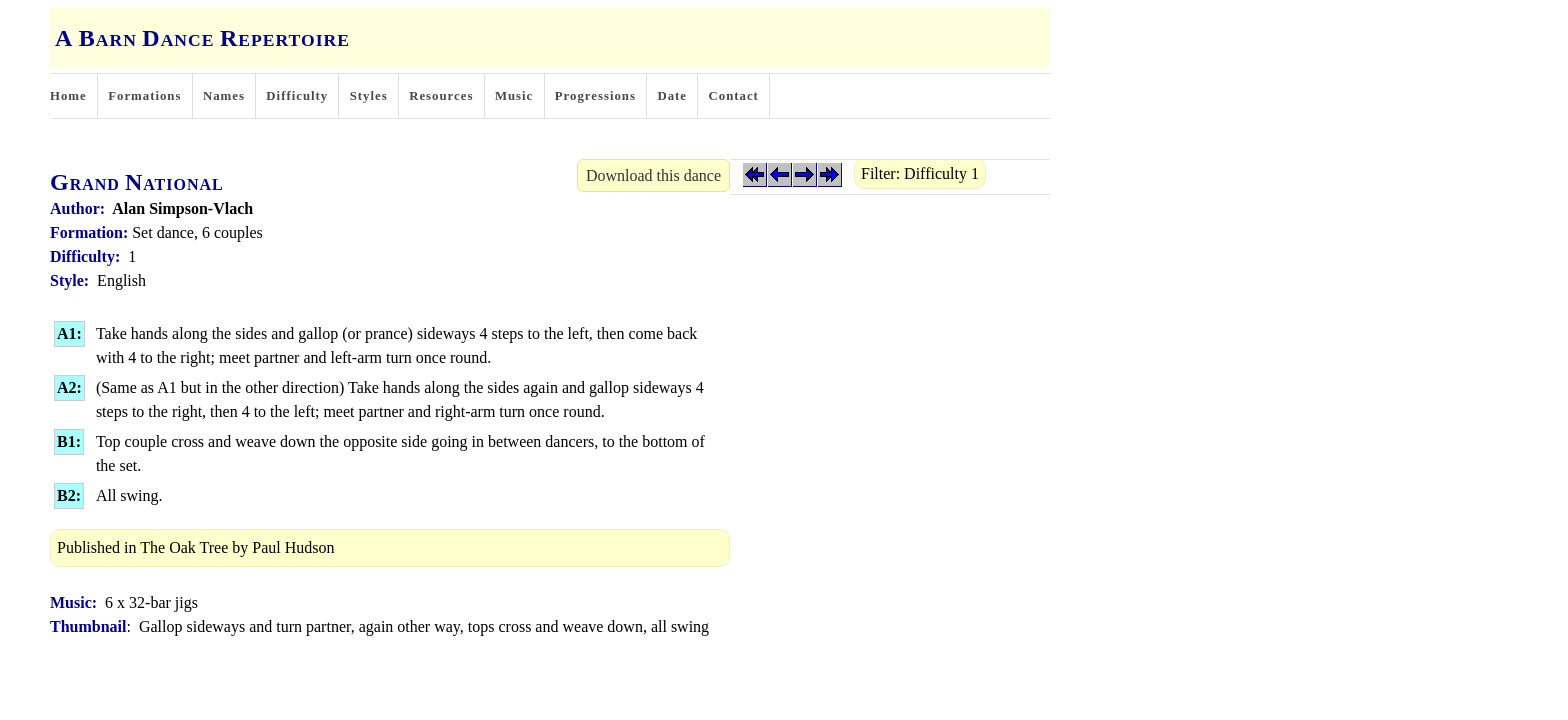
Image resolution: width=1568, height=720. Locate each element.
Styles (369, 96)
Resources (441, 96)
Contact (734, 96)
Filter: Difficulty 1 (920, 173)
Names (224, 96)
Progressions (595, 96)
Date (672, 96)
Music (514, 96)
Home (68, 96)
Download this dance (653, 175)
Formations (144, 96)
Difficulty (297, 96)
